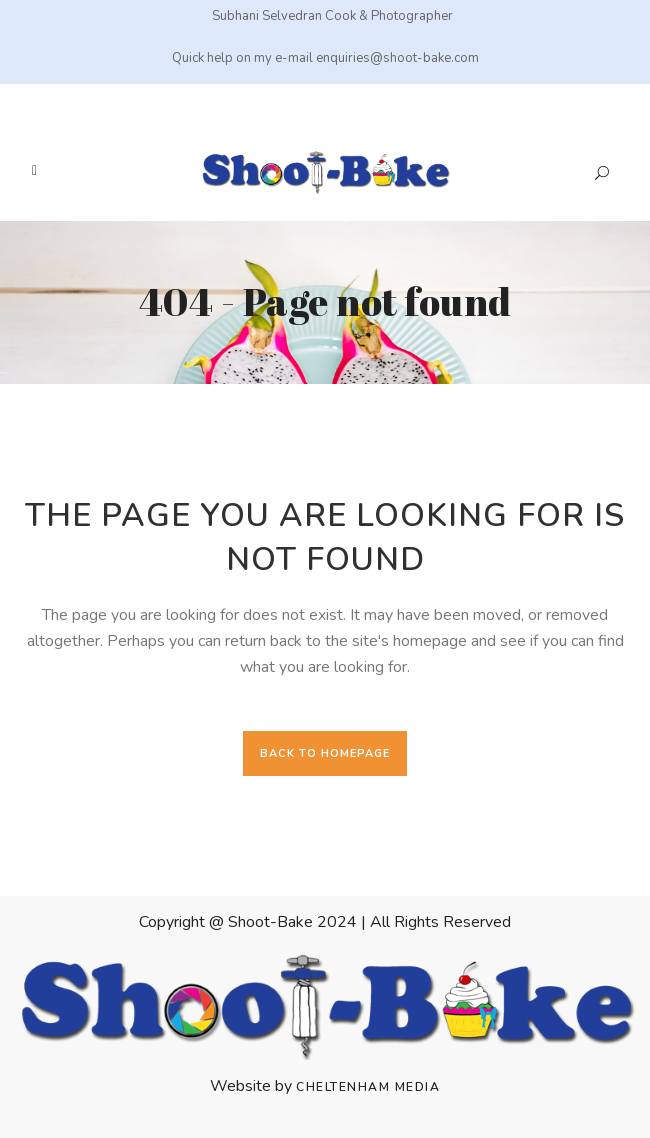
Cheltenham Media (368, 1087)
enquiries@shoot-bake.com (397, 58)
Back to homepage (325, 753)
